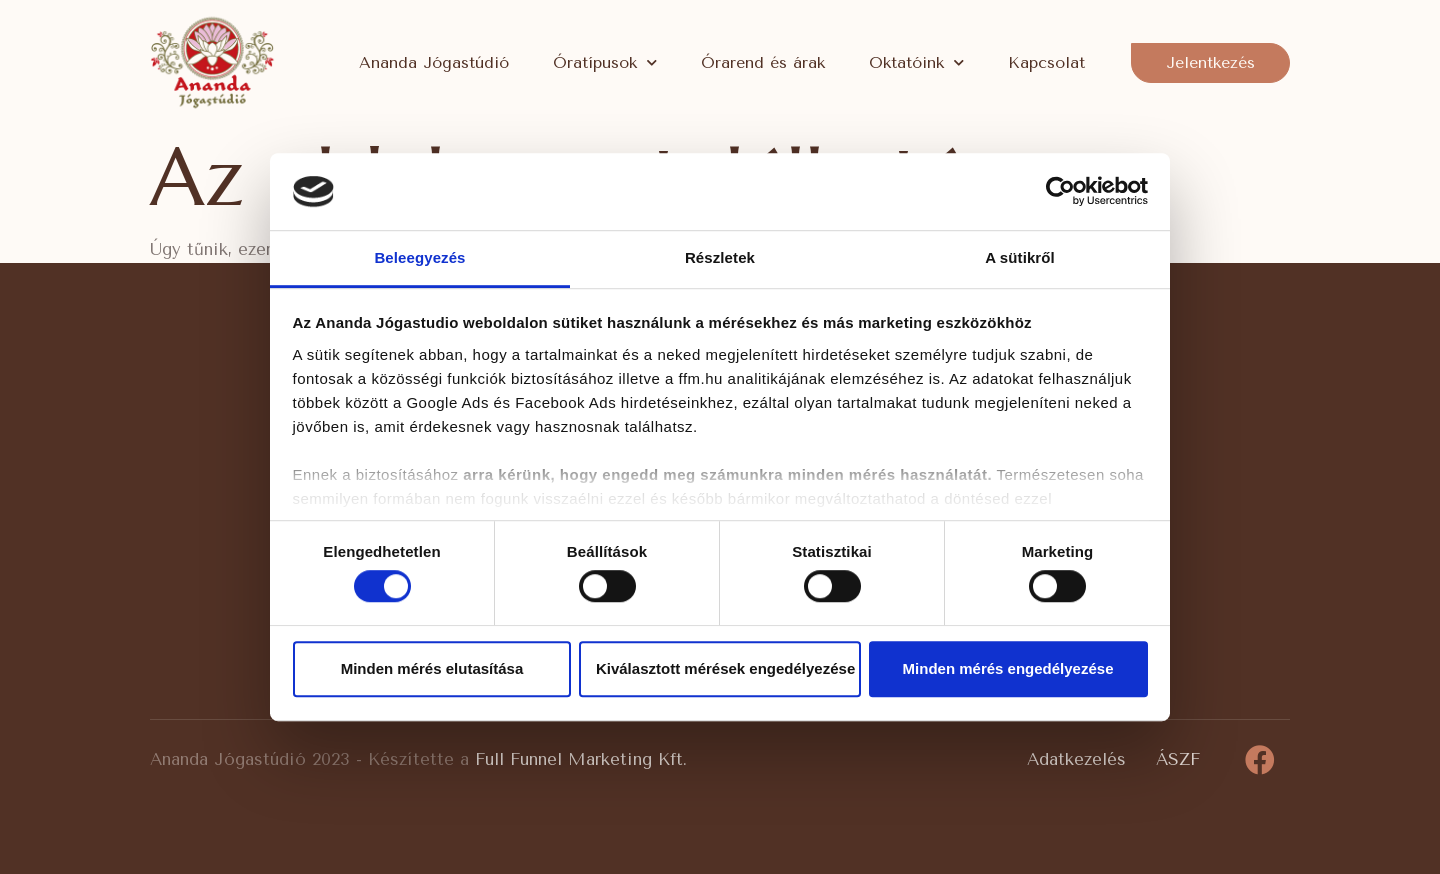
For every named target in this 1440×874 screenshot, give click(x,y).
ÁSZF (1178, 759)
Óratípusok (605, 62)
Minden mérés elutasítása (432, 668)
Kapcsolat (1046, 62)
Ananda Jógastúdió (434, 62)
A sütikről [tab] (1020, 257)
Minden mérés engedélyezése (1008, 668)
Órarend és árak (763, 62)
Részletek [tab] (720, 257)
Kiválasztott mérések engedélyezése (725, 668)
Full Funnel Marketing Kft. (581, 759)
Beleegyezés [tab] (419, 257)
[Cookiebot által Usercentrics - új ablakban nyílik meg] (1060, 192)
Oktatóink (916, 62)
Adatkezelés (1076, 759)
